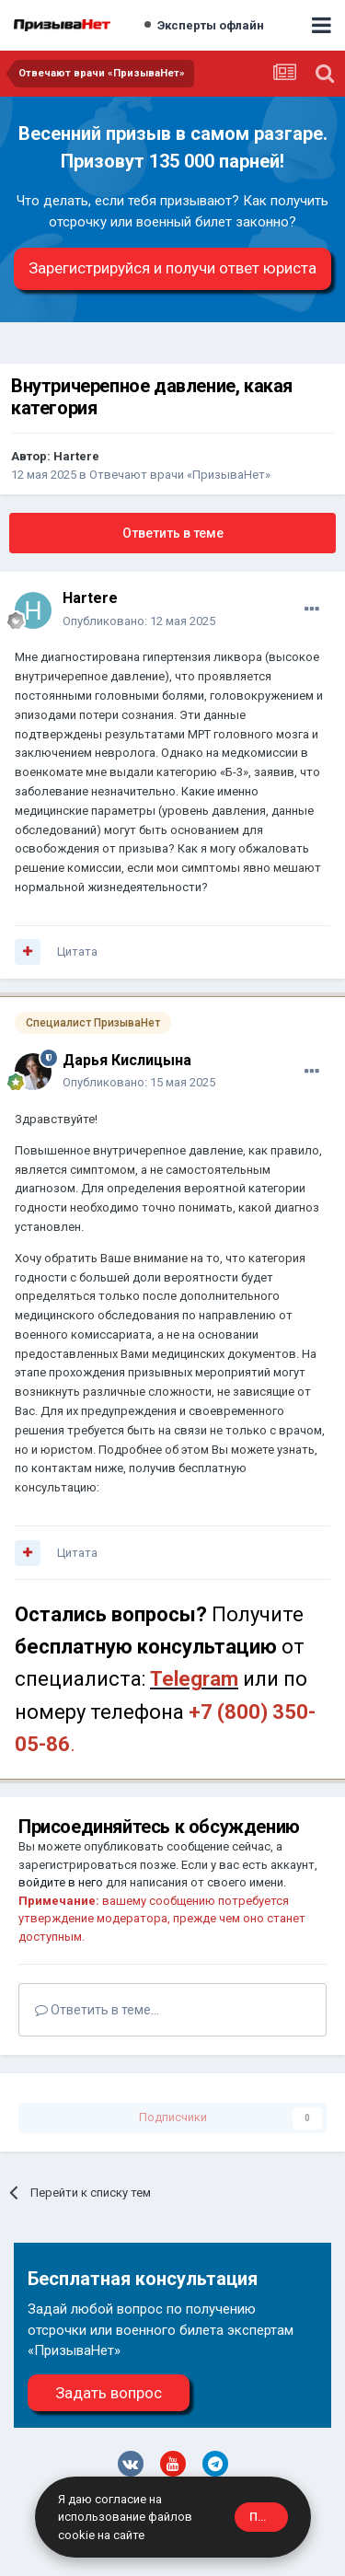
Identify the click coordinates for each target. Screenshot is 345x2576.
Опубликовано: (139, 621)
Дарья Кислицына (127, 1060)
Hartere (76, 456)
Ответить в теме (173, 533)
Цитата (77, 951)
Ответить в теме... (97, 2009)
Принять (268, 2517)
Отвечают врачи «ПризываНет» (179, 475)
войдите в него (60, 1882)
